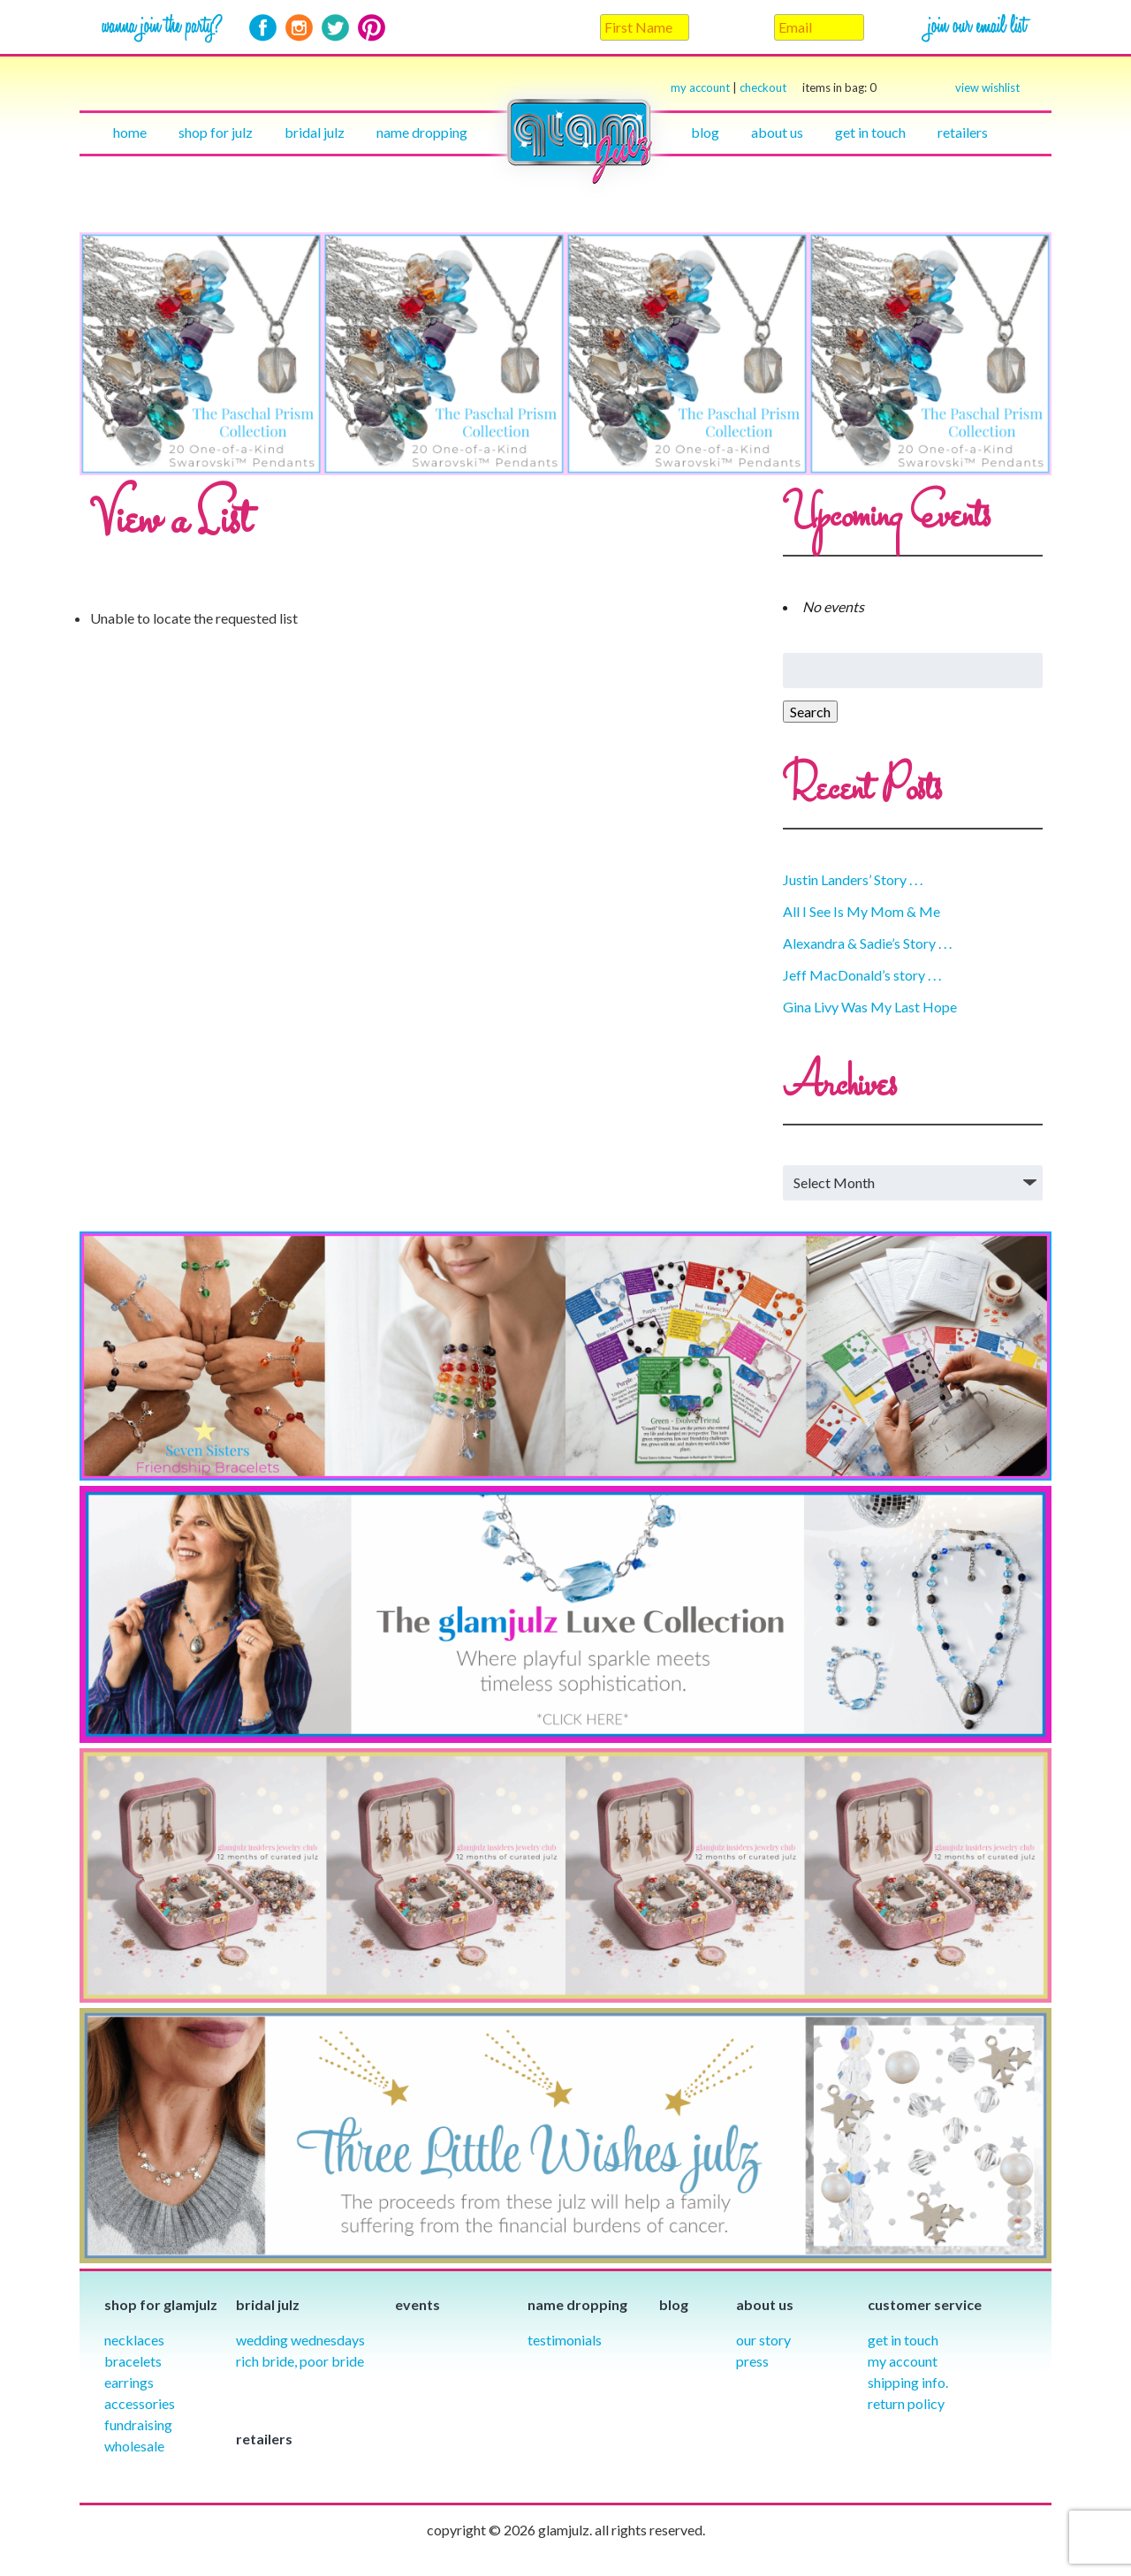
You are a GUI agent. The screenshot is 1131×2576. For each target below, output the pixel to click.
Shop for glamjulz (160, 2304)
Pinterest (371, 28)
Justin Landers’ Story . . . (852, 879)
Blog (705, 132)
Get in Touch (903, 2339)
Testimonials (565, 2339)
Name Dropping (421, 132)
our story (763, 2339)
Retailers (962, 132)
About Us (777, 132)
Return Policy (906, 2403)
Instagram (299, 28)
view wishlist (987, 87)
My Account (902, 2360)
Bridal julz (315, 132)
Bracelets (133, 2360)
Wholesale (134, 2445)
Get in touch (870, 132)
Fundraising (138, 2424)
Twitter (335, 28)
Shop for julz (215, 132)
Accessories (139, 2403)
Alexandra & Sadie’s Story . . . (867, 943)
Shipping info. (908, 2382)
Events (417, 2304)
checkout (808, 88)
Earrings (129, 2382)
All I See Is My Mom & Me (861, 911)
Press (752, 2360)
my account (700, 87)
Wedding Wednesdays (300, 2339)
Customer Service (925, 2304)
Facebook (263, 28)
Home (130, 132)
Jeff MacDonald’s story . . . (862, 974)
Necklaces (134, 2339)
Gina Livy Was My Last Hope (870, 1006)
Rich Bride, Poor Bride (300, 2360)
